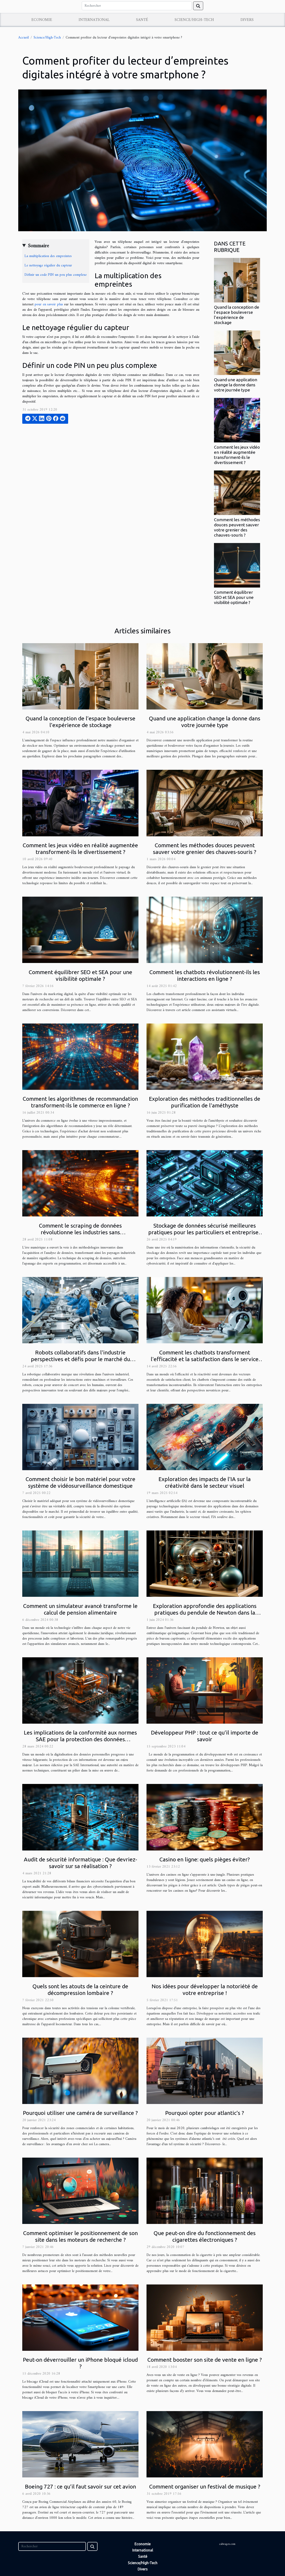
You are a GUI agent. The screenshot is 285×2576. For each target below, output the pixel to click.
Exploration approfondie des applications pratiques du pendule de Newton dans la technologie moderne (204, 1612)
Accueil (23, 37)
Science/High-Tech (194, 19)
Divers (247, 19)
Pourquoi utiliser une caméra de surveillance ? (80, 2113)
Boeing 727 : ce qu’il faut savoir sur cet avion (80, 2486)
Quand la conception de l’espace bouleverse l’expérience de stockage (236, 315)
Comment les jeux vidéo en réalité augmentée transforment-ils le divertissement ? (237, 455)
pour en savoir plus (49, 304)
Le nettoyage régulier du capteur (48, 265)
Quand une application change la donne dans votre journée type (235, 384)
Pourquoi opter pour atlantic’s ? (204, 2113)
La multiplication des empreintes (48, 256)
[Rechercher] (137, 5)
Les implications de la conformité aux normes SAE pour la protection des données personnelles (80, 1739)
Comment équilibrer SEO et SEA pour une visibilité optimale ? (234, 597)
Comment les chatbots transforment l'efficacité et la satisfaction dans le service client (205, 1359)
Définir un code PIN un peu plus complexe (55, 275)
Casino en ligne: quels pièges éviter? (204, 1859)
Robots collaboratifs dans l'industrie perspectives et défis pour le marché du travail (80, 1359)
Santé (142, 19)
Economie (41, 19)
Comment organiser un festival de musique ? (204, 2486)
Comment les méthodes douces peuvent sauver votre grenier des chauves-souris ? (237, 527)
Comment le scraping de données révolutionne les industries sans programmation (80, 1232)
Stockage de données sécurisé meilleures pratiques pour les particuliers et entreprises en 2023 (204, 1232)
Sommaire (38, 246)
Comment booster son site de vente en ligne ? (204, 2360)
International (94, 19)
